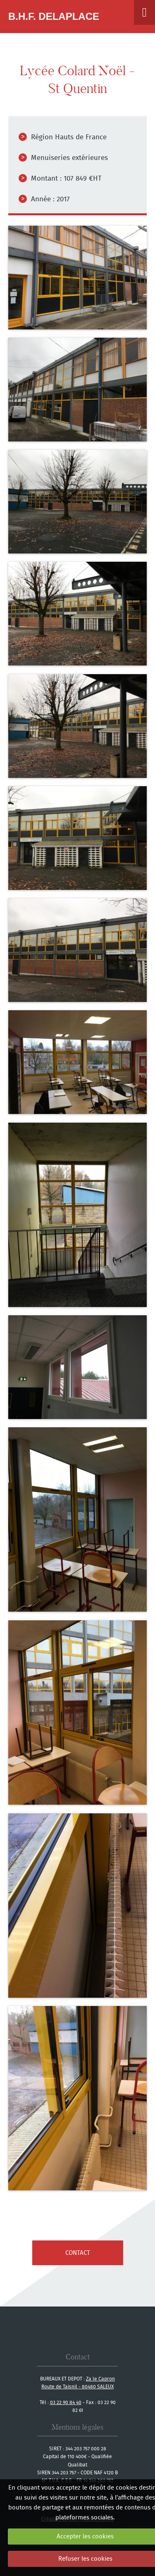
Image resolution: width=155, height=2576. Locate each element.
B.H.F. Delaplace (53, 16)
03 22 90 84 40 (65, 2402)
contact (77, 2252)
